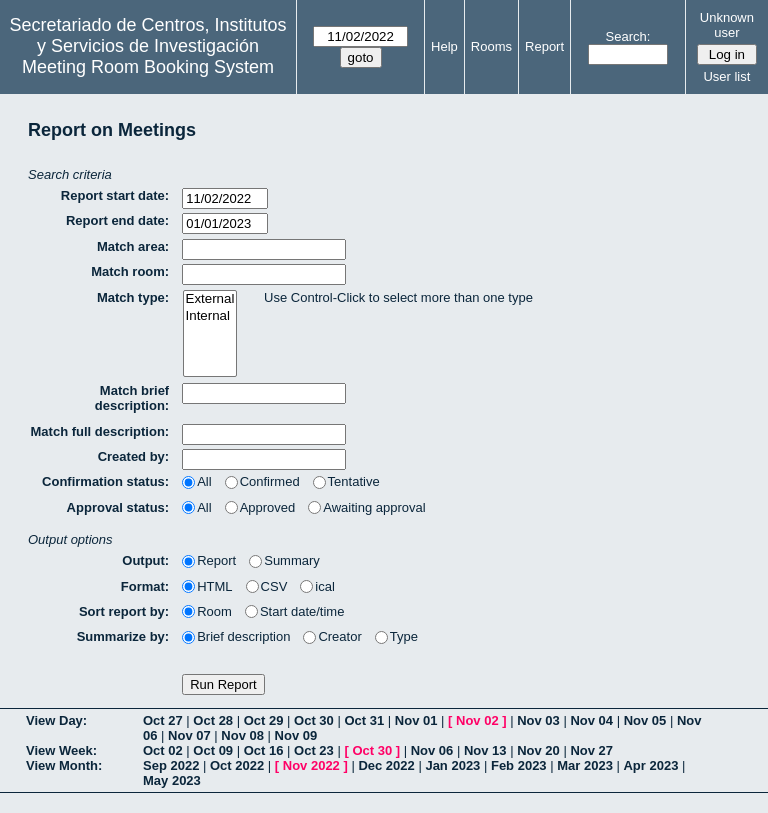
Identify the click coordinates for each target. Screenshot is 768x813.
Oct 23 (314, 750)
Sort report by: (124, 611)
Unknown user (727, 25)
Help (444, 46)
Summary (284, 560)
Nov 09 (296, 735)
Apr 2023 (650, 765)
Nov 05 (645, 720)
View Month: (64, 765)
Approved (260, 507)
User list (726, 76)
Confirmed (262, 481)
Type (396, 636)
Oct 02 (163, 750)
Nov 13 (485, 750)
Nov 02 (477, 720)
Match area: (133, 246)
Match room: (130, 271)
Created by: (134, 456)
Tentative (346, 481)
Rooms (491, 46)
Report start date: (115, 195)
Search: (628, 36)
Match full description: (100, 431)
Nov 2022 (311, 765)
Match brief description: (132, 398)
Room (207, 611)
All (196, 481)
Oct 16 (264, 750)
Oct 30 (314, 720)
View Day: (56, 720)
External (210, 299)
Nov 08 (242, 735)
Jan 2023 (452, 765)
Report (544, 46)
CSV (267, 586)
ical (317, 586)
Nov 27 (591, 750)
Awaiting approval (366, 507)
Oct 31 (364, 720)
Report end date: (117, 220)
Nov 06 (432, 750)
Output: (145, 560)
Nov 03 (538, 720)
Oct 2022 (237, 765)
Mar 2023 (585, 765)
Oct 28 (213, 720)
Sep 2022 (171, 765)
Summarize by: (123, 636)
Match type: (133, 297)
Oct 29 (264, 720)
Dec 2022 (386, 765)
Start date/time (295, 611)
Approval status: (118, 507)
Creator (332, 636)
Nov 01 (416, 720)
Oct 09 (213, 750)
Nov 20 (538, 750)
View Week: (61, 750)
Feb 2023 (519, 765)
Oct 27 (163, 720)
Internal (210, 316)
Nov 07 (189, 735)
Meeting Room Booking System (148, 67)
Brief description (236, 636)
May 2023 (172, 780)
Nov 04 (591, 720)
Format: (145, 586)
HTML (207, 586)
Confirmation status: (105, 481)
